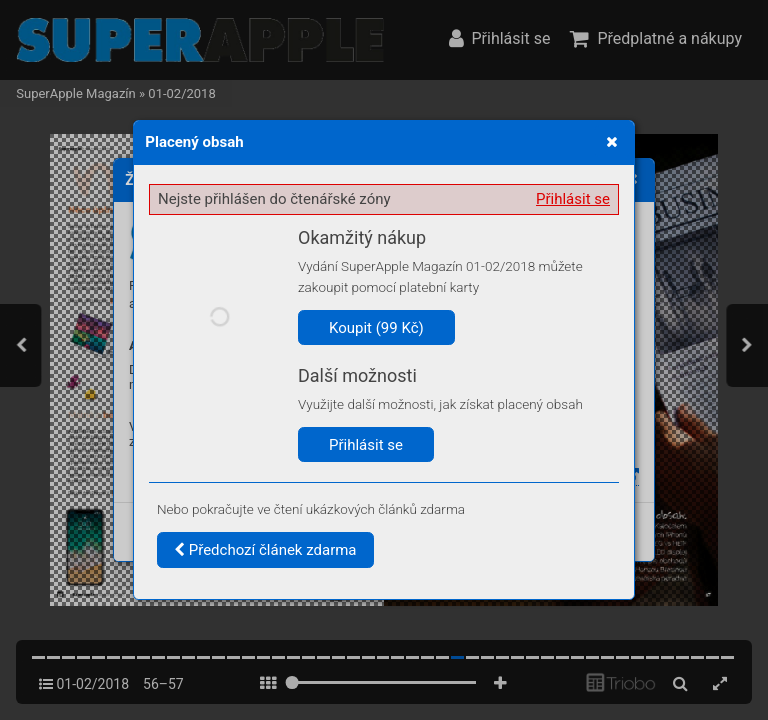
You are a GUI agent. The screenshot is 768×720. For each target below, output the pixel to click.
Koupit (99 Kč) (376, 328)
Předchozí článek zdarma (265, 550)
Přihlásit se (573, 199)
